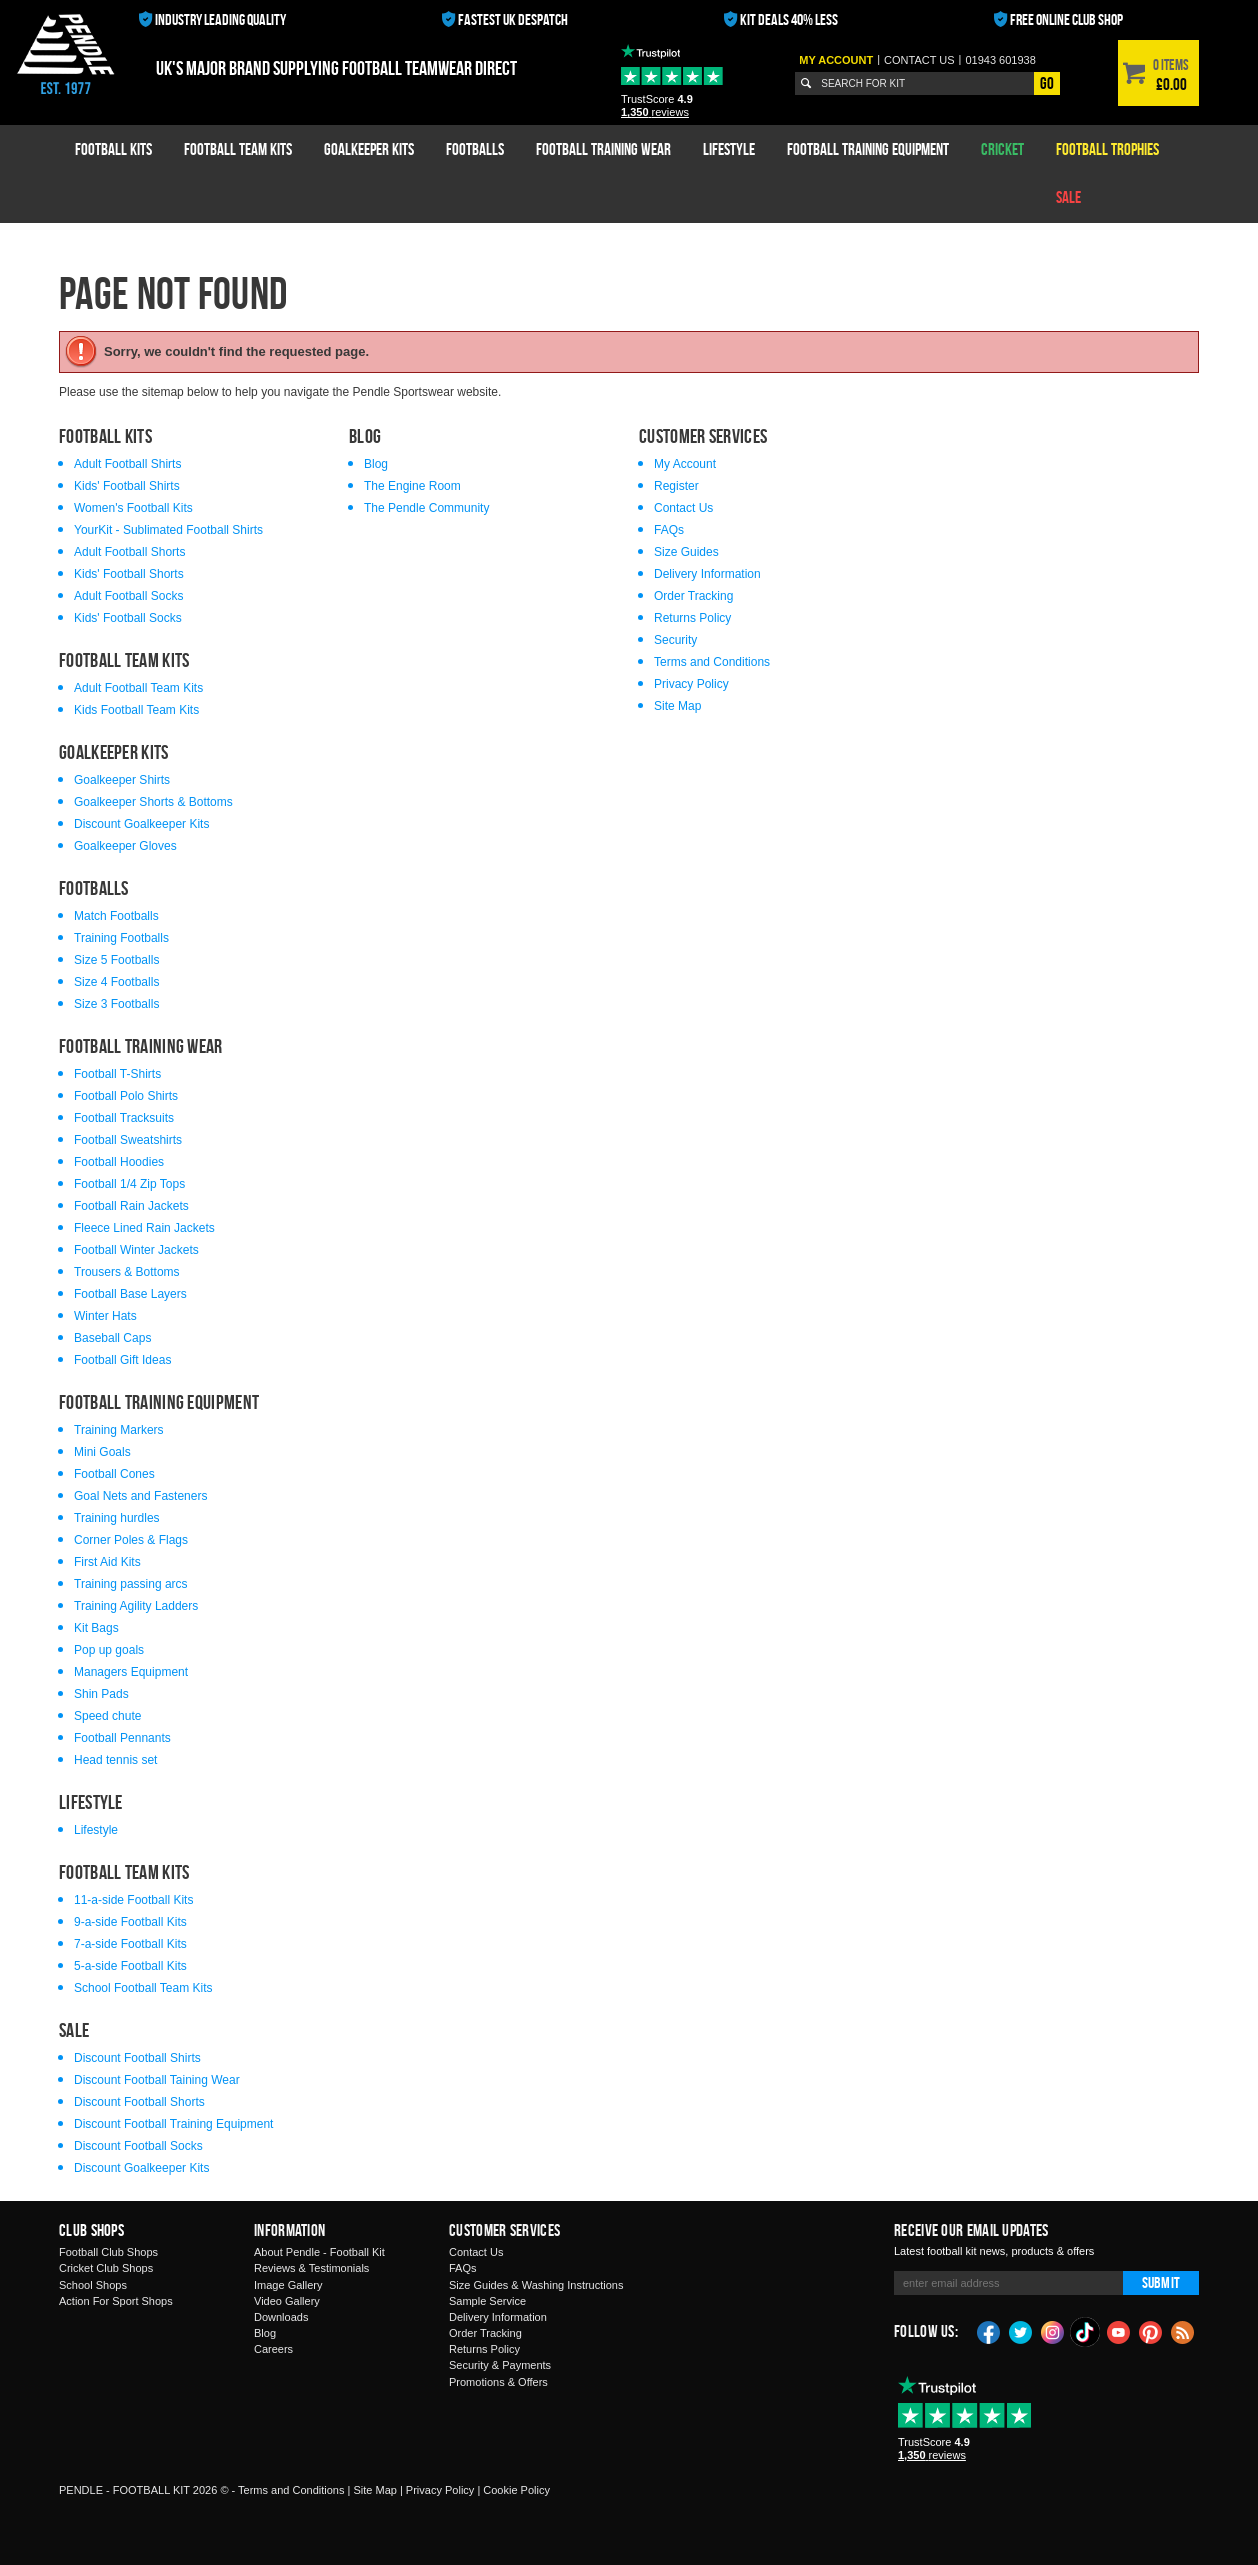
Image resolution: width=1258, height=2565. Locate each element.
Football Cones (114, 1474)
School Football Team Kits (143, 1988)
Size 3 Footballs (116, 1004)
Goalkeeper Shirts (122, 780)
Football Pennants (122, 1738)
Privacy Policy (691, 684)
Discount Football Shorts (139, 2102)
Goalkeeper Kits (369, 149)
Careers (273, 2349)
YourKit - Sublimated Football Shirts (168, 530)
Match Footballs (116, 916)
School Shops (93, 2285)
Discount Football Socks (138, 2146)
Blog (376, 464)
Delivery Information (707, 574)
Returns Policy (692, 618)
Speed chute (107, 1716)
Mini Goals (102, 1452)
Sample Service (487, 2301)
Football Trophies (1107, 149)
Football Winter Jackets (136, 1250)
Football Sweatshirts (128, 1140)
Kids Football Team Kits (136, 710)
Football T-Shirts (117, 1074)
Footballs (475, 149)
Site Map (677, 706)
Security (675, 640)
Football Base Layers (130, 1294)
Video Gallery (287, 2301)
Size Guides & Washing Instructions (536, 2285)
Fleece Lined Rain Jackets (144, 1228)
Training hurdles (117, 1518)
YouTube (1119, 2331)
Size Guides (686, 552)
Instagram (1053, 2331)
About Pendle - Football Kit (319, 2252)
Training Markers (119, 1430)
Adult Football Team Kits (138, 688)
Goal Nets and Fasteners (140, 1496)
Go (1047, 83)
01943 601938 (1000, 60)
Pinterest (1151, 2331)
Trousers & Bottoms (127, 1272)
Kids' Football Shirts (127, 486)
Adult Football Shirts (127, 464)
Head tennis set (115, 1760)
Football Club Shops (108, 2252)
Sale (1068, 197)
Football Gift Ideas (122, 1360)
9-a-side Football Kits (130, 1922)
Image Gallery (288, 2285)
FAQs (669, 530)
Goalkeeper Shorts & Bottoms (153, 802)
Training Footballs (121, 938)
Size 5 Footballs (116, 960)
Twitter (1021, 2331)
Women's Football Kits (133, 508)
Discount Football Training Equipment (173, 2124)
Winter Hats (105, 1316)
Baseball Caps (112, 1338)
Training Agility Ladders (136, 1606)
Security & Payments (500, 2365)
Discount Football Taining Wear (157, 2080)
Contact (919, 60)
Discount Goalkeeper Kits (141, 824)
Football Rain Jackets (131, 1206)
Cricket (1002, 149)
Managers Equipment (131, 1672)
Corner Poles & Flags (131, 1540)
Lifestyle (729, 149)
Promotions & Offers (498, 2382)
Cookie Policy (516, 2490)
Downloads (281, 2317)
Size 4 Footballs (116, 982)
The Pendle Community (426, 508)
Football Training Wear (603, 149)
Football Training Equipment (868, 149)
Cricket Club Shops (106, 2268)
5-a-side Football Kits (130, 1966)
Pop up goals (109, 1650)
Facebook (989, 2331)
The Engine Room (412, 486)
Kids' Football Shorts (129, 574)
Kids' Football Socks (128, 618)
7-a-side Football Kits (130, 1944)
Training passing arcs (131, 1584)
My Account (836, 60)
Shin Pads (101, 1694)
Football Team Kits (238, 149)
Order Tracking (693, 596)
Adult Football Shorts (129, 552)
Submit (1161, 2282)
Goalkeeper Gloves (125, 846)
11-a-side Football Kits (133, 1900)
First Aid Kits (107, 1562)
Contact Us (683, 508)
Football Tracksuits (124, 1118)
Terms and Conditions (712, 662)
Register (676, 486)
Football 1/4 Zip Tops (129, 1184)
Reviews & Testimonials (311, 2268)
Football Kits (113, 149)
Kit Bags (96, 1628)
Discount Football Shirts (137, 2058)
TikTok (1086, 2332)
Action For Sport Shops (116, 2301)
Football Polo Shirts (126, 1096)
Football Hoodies (119, 1162)
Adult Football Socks (128, 596)
